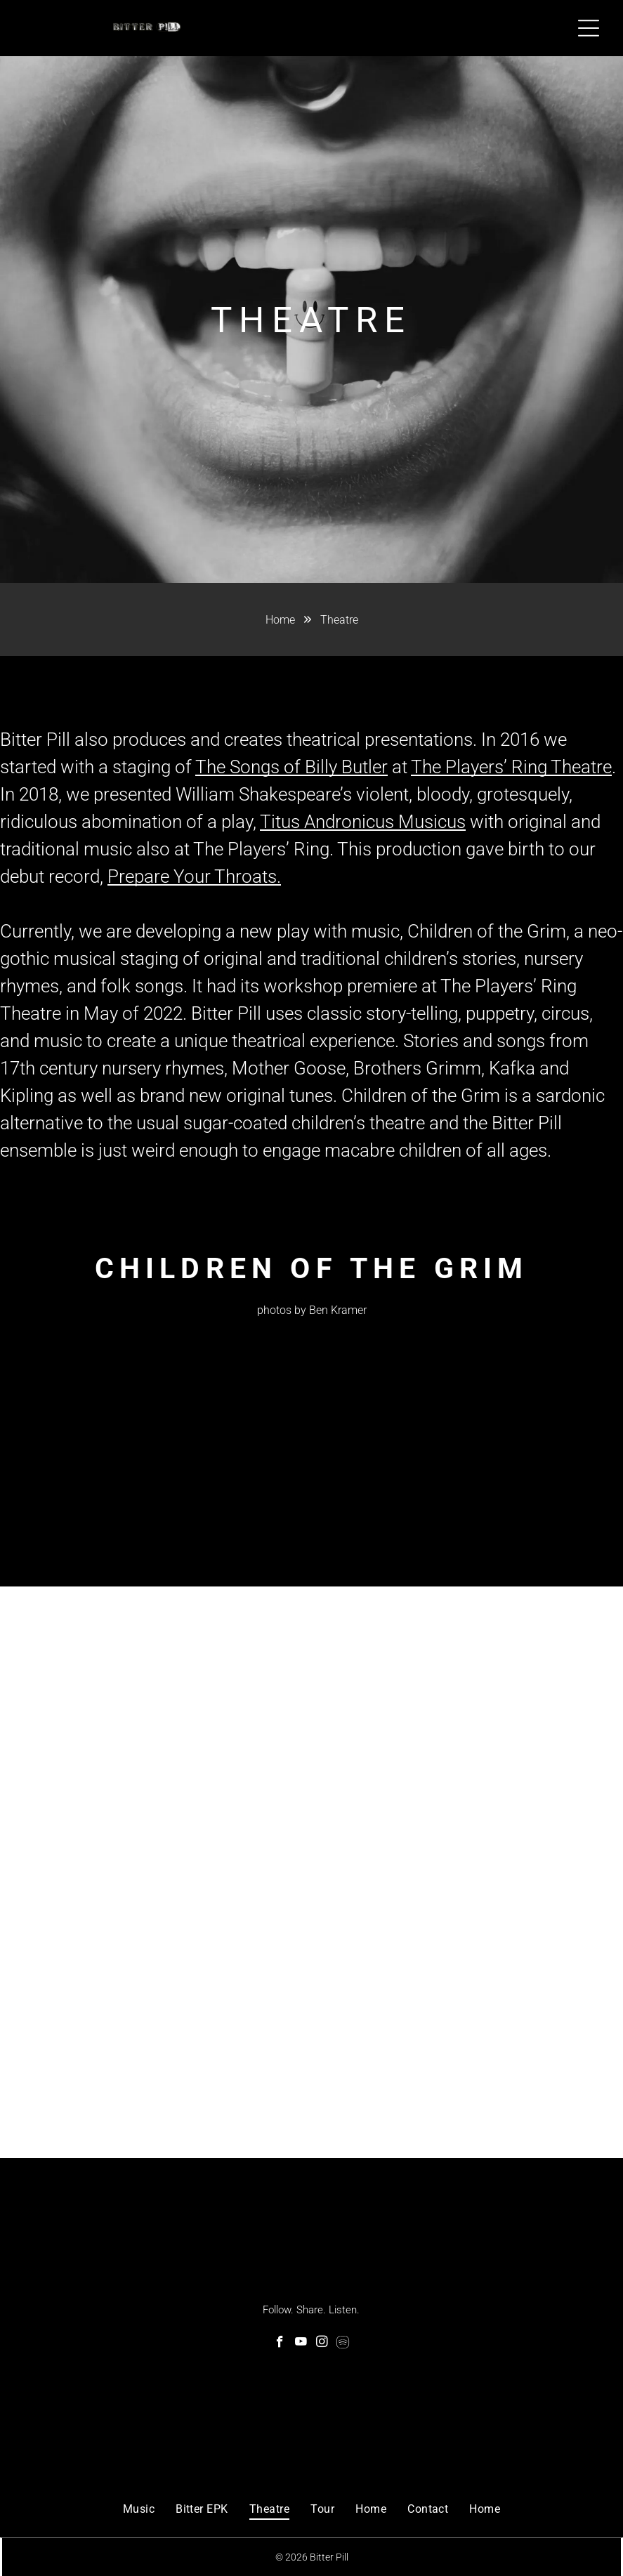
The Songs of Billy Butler (291, 766)
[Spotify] (343, 2342)
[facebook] (280, 2342)
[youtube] (301, 2342)
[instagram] (322, 2342)
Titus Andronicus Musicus (363, 821)
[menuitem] (138, 2507)
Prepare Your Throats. (194, 876)
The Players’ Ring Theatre (511, 766)
